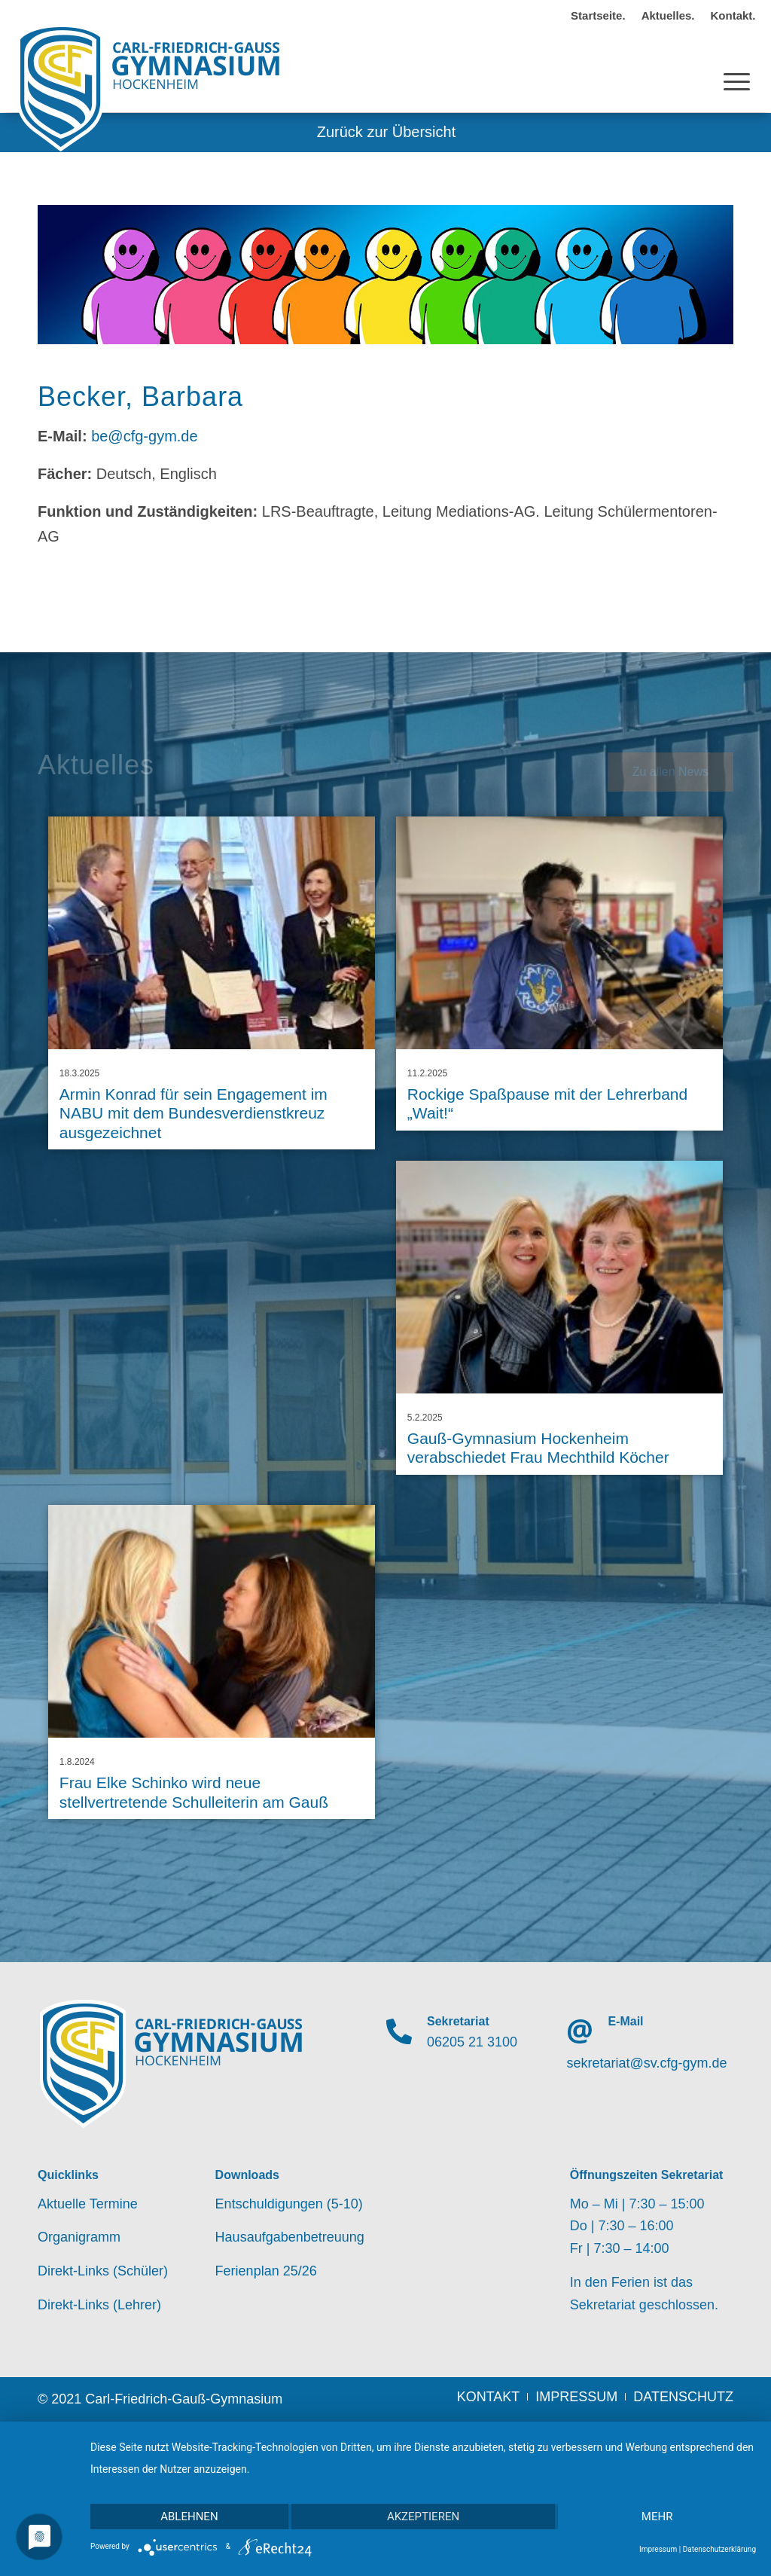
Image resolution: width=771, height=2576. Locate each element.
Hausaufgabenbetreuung (289, 2237)
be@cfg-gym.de (144, 436)
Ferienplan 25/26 (266, 2270)
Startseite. (598, 15)
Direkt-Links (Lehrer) (99, 2304)
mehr (657, 2516)
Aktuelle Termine (88, 2203)
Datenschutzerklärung (719, 2549)
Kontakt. (733, 15)
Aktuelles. (668, 15)
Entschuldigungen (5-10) (289, 2203)
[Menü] (737, 67)
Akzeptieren (423, 2516)
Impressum (658, 2549)
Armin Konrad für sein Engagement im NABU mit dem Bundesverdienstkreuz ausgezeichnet (193, 1112)
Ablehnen (189, 2516)
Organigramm (79, 2237)
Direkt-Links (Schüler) (103, 2270)
